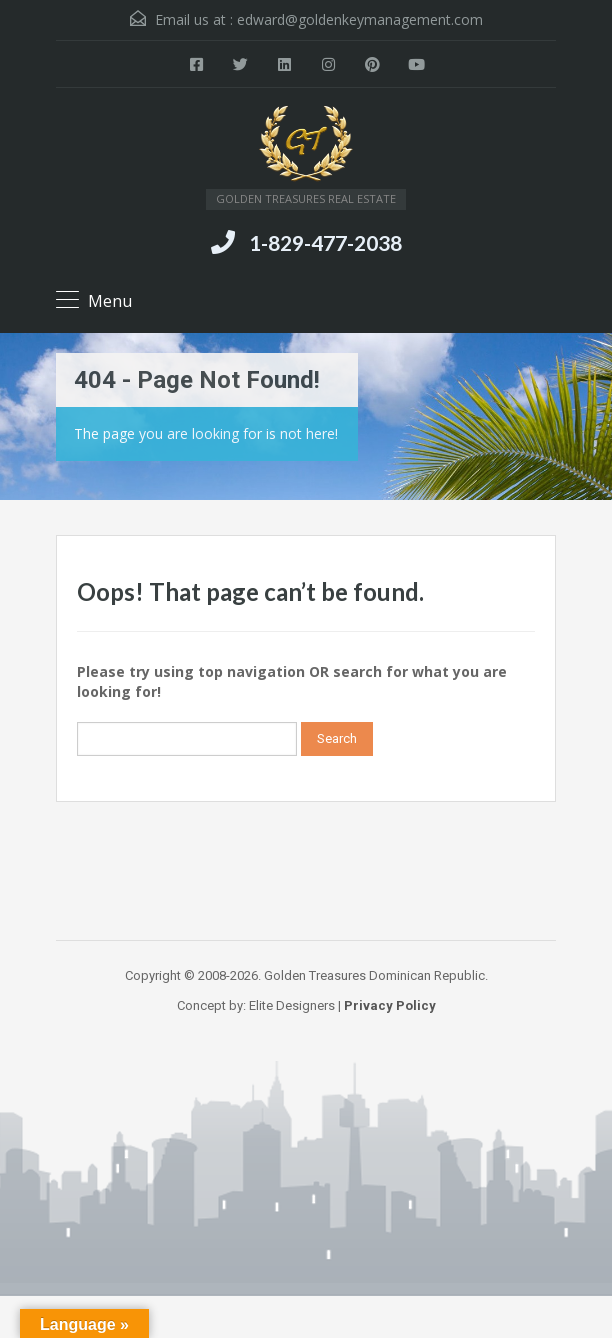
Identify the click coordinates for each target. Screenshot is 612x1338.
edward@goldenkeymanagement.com (360, 19)
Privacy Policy (390, 1005)
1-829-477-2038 (325, 242)
